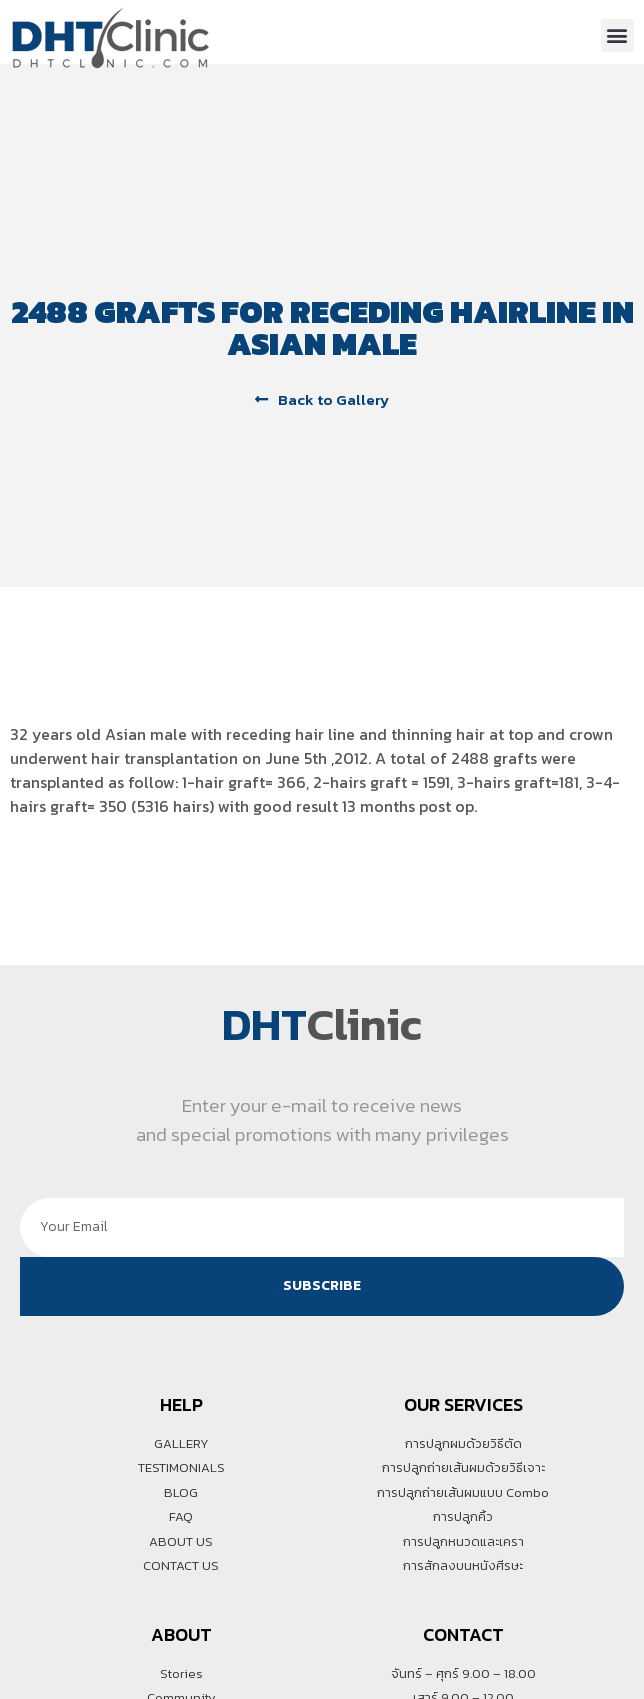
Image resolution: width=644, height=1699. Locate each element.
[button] (617, 35)
